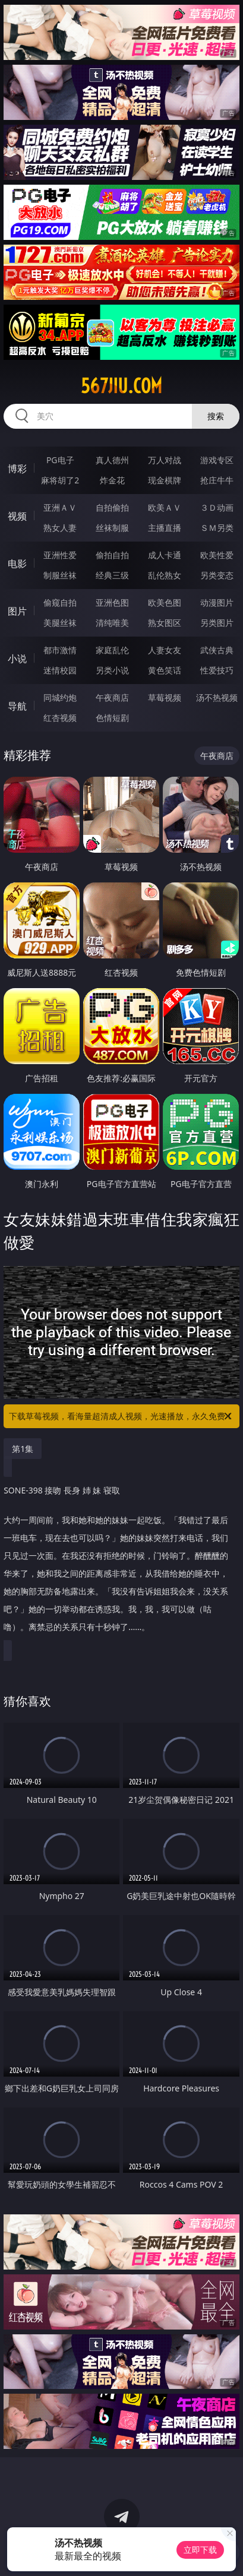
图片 (17, 611)
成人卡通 (164, 555)
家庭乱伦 (112, 650)
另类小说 (112, 670)
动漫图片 (216, 602)
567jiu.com (121, 386)
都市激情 (60, 650)
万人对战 (164, 460)
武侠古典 (216, 650)
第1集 (22, 1448)
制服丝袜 (60, 575)
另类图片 (216, 622)
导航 (17, 706)
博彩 (17, 468)
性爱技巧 (216, 670)
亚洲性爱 (60, 555)
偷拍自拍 (112, 555)
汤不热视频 (217, 697)
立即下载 (200, 2549)
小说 (17, 658)
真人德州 (112, 460)
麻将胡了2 (60, 480)
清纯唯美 (112, 622)
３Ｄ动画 (216, 507)
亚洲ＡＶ (60, 507)
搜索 (215, 416)
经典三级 (112, 575)
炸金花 (112, 480)
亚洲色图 (112, 602)
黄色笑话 (164, 670)
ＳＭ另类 (216, 527)
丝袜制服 (112, 527)
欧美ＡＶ (164, 507)
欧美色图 (164, 602)
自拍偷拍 (112, 507)
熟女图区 (164, 622)
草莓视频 (164, 697)
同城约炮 (60, 697)
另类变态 (216, 575)
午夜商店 (112, 697)
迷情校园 (60, 670)
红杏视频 (60, 717)
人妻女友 (164, 650)
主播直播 (164, 527)
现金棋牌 (164, 480)
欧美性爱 (216, 555)
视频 (17, 516)
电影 (17, 563)
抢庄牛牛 (216, 480)
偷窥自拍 (60, 602)
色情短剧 (112, 717)
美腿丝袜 (60, 622)
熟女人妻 (60, 527)
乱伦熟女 (164, 575)
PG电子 (60, 460)
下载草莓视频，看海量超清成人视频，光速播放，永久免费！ (121, 1416)
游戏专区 (216, 460)
